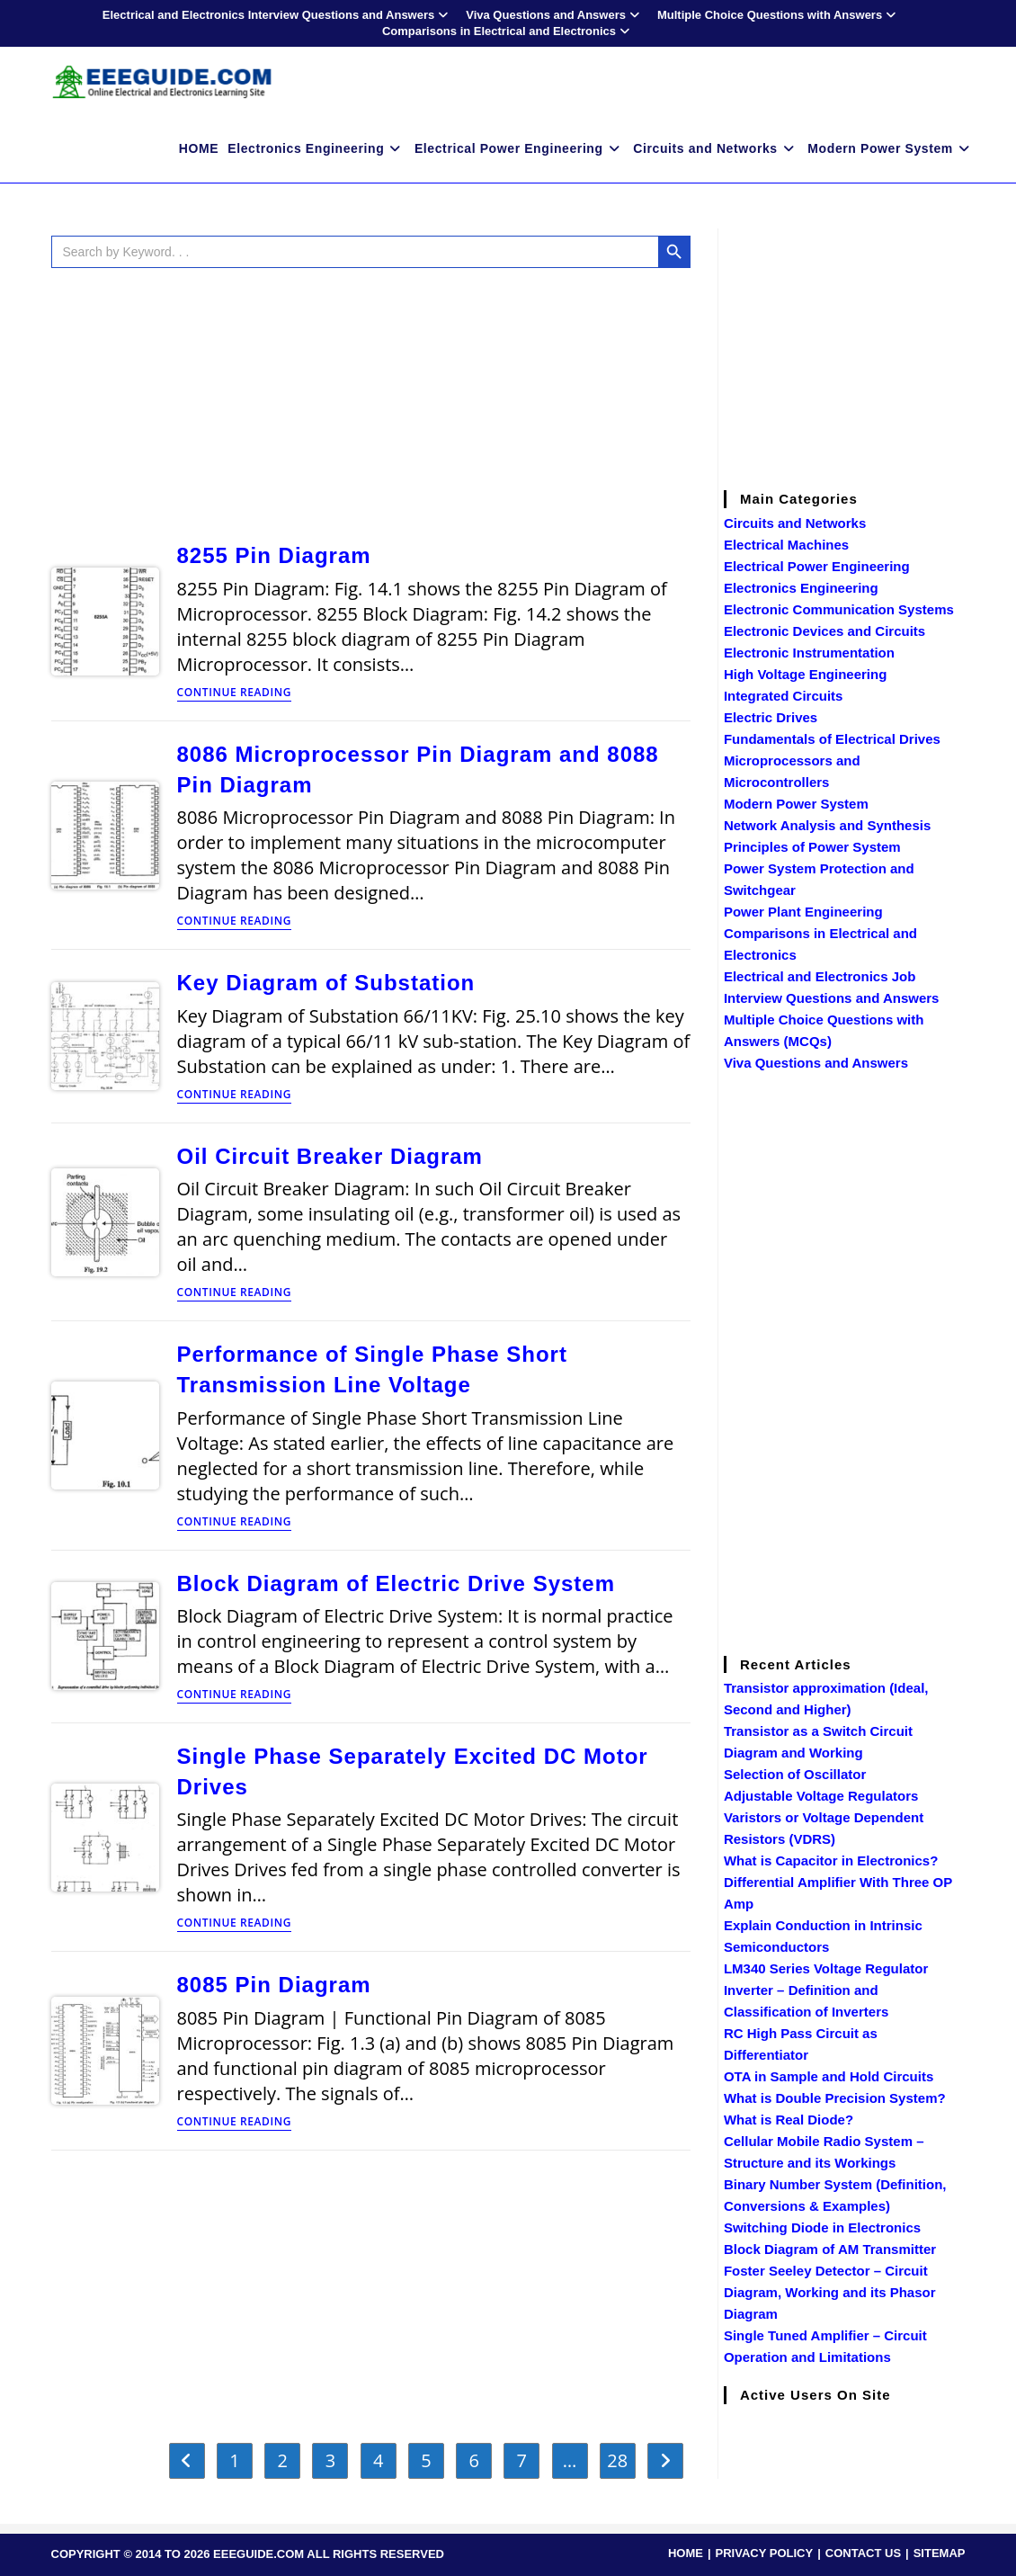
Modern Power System (796, 803)
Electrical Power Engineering (817, 566)
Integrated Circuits (783, 695)
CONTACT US (863, 2553)
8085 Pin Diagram (274, 1984)
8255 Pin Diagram (274, 555)
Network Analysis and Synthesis (827, 825)
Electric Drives (770, 717)
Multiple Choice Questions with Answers (778, 15)
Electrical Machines (786, 544)
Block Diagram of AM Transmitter (830, 2249)
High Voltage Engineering (805, 674)
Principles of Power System (812, 846)
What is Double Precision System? (835, 2098)
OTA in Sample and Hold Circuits (828, 2076)
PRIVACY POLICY (765, 2553)
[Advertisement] (370, 401)
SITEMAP (940, 2553)
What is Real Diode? (788, 2119)
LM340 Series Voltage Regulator (826, 1968)
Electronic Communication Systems (839, 609)
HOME (685, 2553)
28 (617, 2460)
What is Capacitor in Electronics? (831, 1860)
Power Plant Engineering (803, 911)
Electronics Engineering (801, 587)
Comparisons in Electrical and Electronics (508, 31)
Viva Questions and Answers (555, 15)
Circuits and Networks (795, 523)
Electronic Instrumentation (809, 652)
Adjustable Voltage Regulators (821, 1795)
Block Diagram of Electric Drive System (396, 1583)
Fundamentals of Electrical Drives (832, 739)
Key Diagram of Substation (326, 982)
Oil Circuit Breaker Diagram (330, 1156)
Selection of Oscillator (795, 1774)
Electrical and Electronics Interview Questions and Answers (277, 15)
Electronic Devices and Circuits (824, 631)
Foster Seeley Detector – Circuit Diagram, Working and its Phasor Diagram (830, 2292)
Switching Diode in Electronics (822, 2227)
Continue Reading (234, 693)
